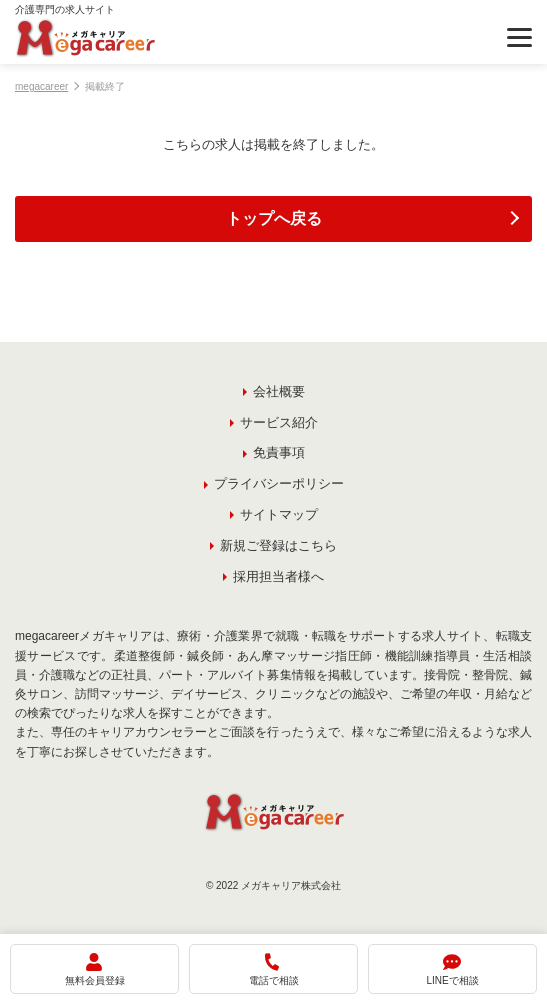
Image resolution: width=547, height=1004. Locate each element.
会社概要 (279, 391)
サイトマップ (279, 514)
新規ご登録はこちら (278, 545)
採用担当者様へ (278, 576)
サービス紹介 (279, 422)
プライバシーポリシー (279, 483)
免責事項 (279, 452)
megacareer (41, 86)
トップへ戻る (274, 218)
